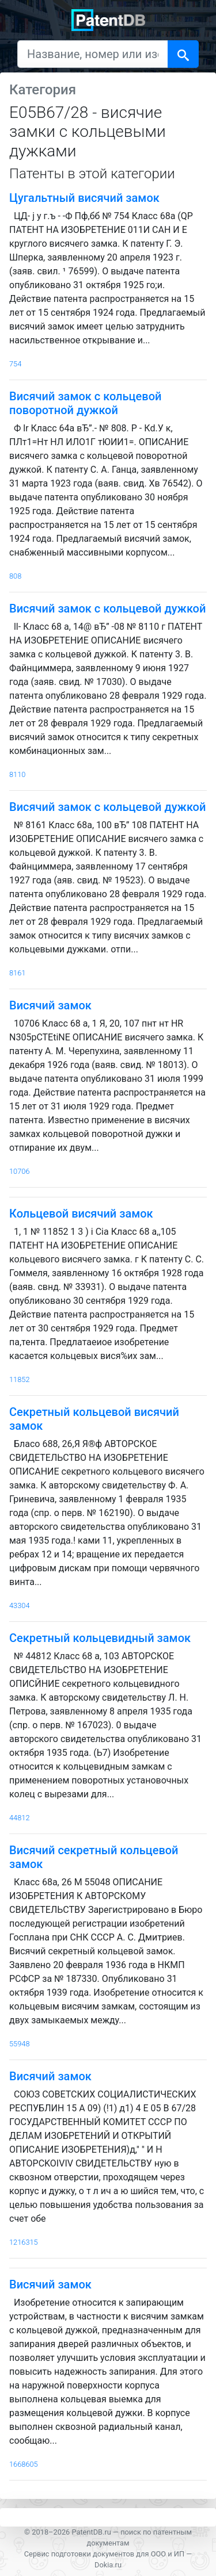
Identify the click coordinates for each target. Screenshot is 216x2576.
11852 (19, 1379)
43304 (19, 1605)
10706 (19, 1171)
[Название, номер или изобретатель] (92, 54)
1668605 (23, 2464)
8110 (17, 774)
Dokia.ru (108, 2564)
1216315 (23, 2242)
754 (15, 363)
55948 (19, 2043)
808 (15, 576)
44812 (19, 1817)
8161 (17, 973)
